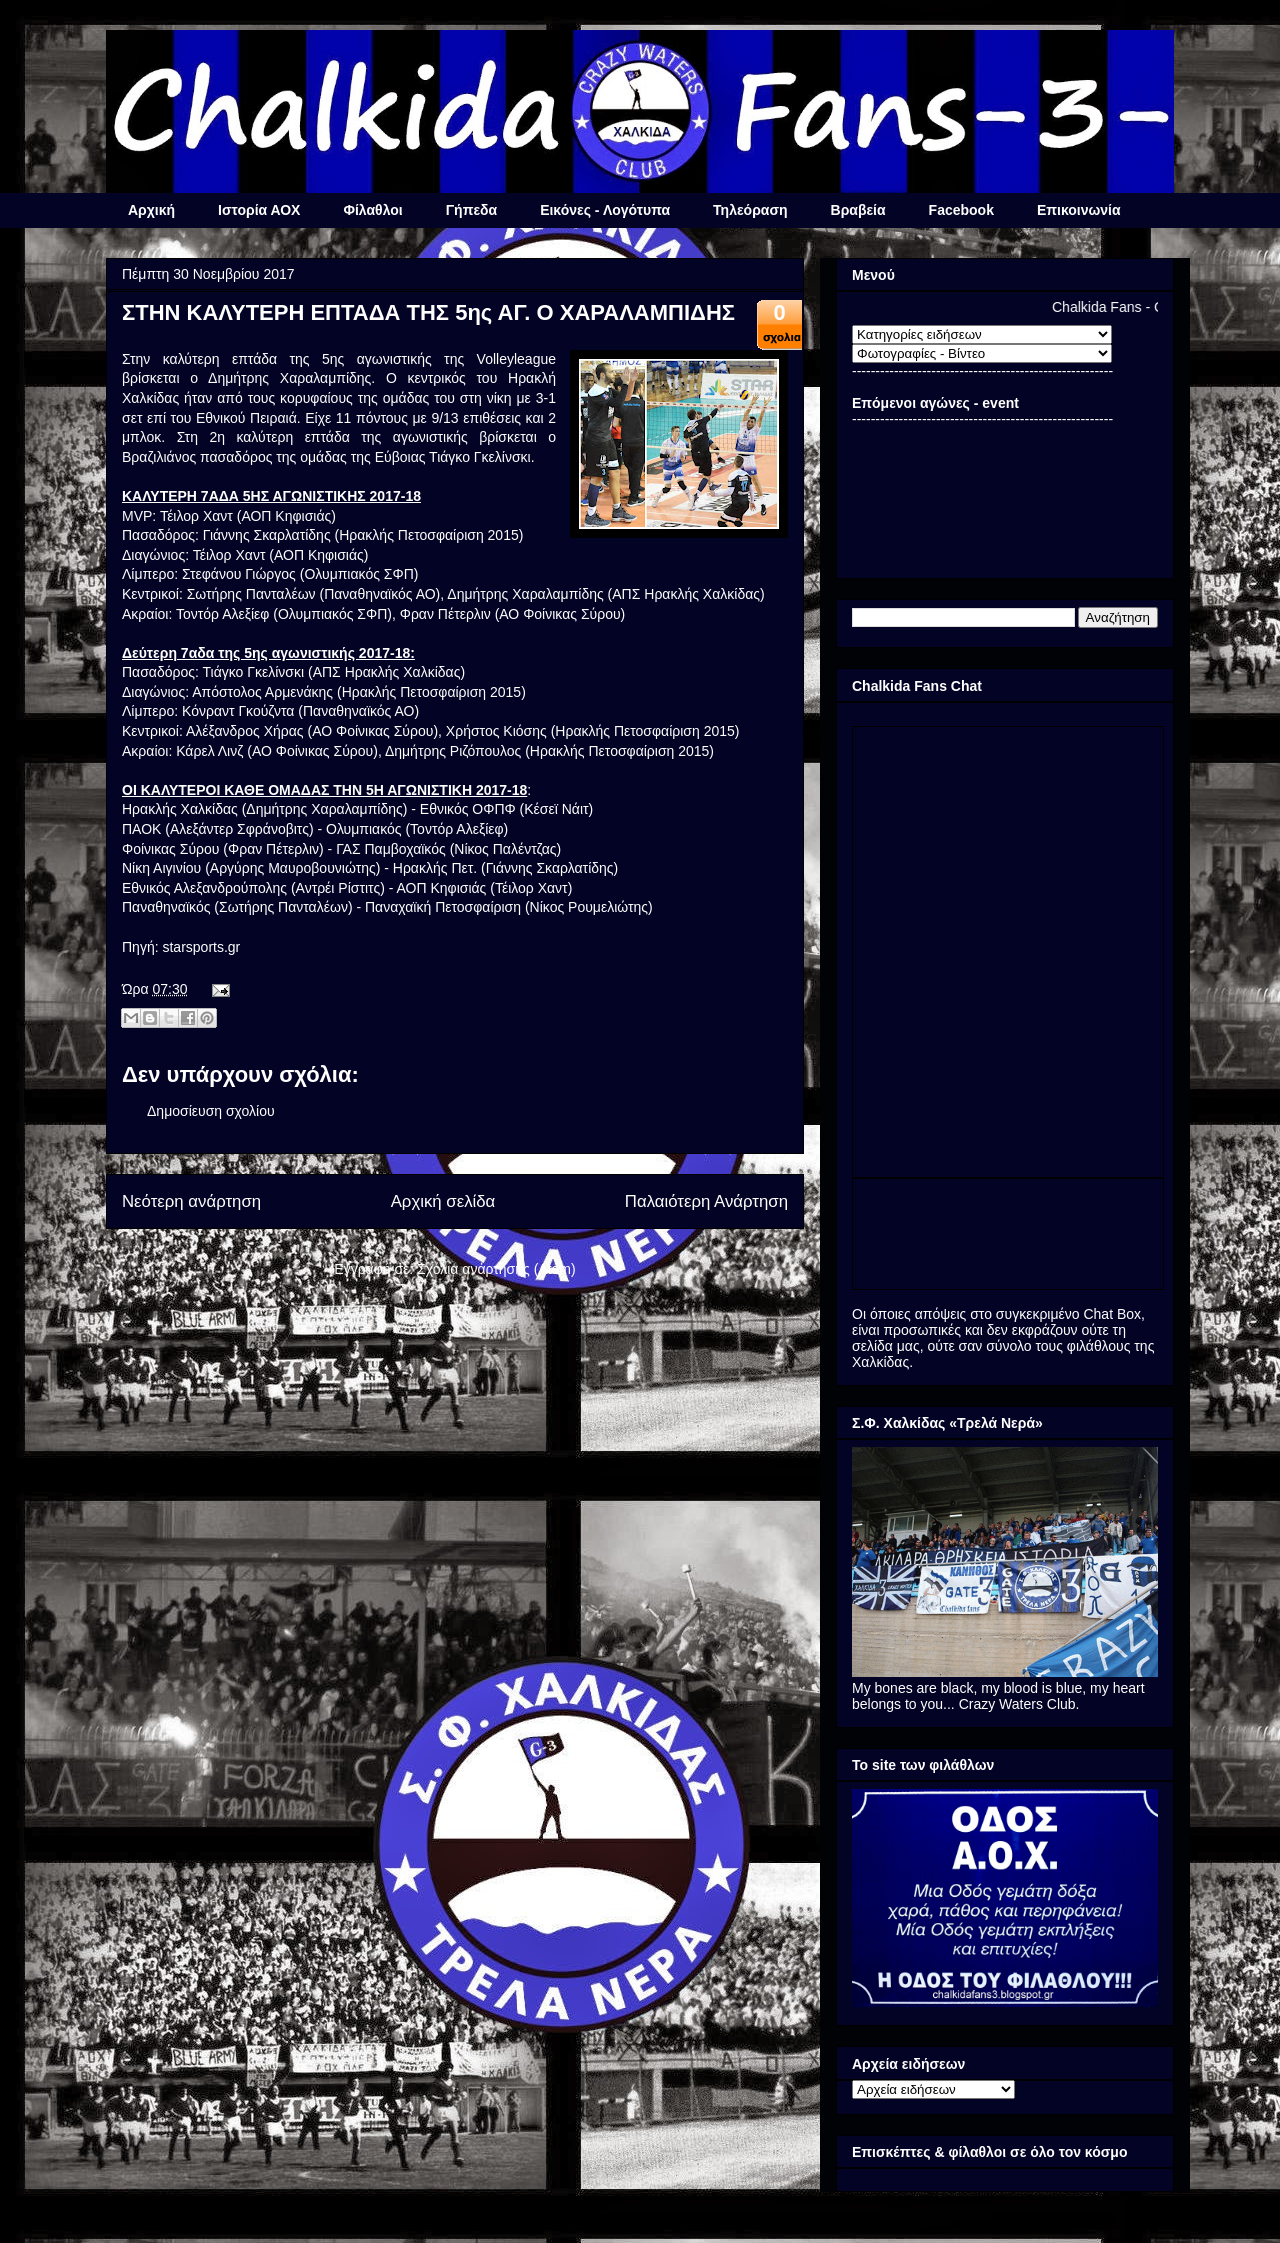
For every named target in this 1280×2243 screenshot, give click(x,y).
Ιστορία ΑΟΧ (259, 210)
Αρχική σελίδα (443, 1201)
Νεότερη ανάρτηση (191, 1201)
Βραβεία (858, 210)
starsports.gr (201, 947)
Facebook (961, 210)
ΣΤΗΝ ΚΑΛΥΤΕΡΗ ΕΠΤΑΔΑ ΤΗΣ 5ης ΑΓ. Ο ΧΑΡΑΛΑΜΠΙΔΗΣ (428, 312)
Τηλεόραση (750, 210)
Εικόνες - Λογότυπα (605, 210)
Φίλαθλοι (372, 210)
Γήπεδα (471, 210)
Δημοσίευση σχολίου (211, 1111)
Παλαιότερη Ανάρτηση (706, 1201)
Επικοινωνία (1079, 210)
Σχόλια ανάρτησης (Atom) (496, 1269)
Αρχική (151, 210)
